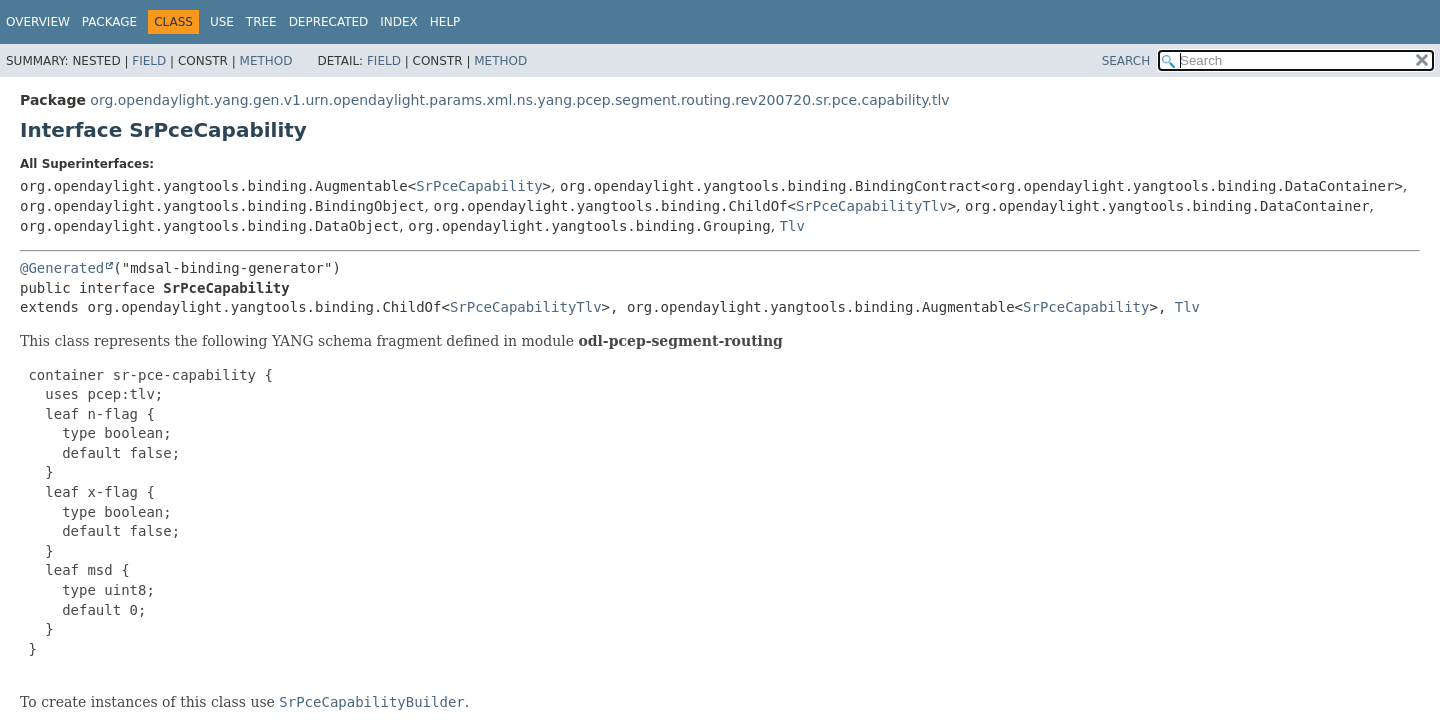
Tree (261, 22)
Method (266, 61)
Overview (38, 22)
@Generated (62, 268)
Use (222, 22)
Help (445, 22)
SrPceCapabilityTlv (872, 206)
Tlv (792, 226)
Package (109, 22)
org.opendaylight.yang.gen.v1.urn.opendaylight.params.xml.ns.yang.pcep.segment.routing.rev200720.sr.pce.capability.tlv (519, 100)
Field (149, 61)
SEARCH (1126, 61)
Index (399, 22)
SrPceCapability (479, 186)
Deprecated (329, 22)
